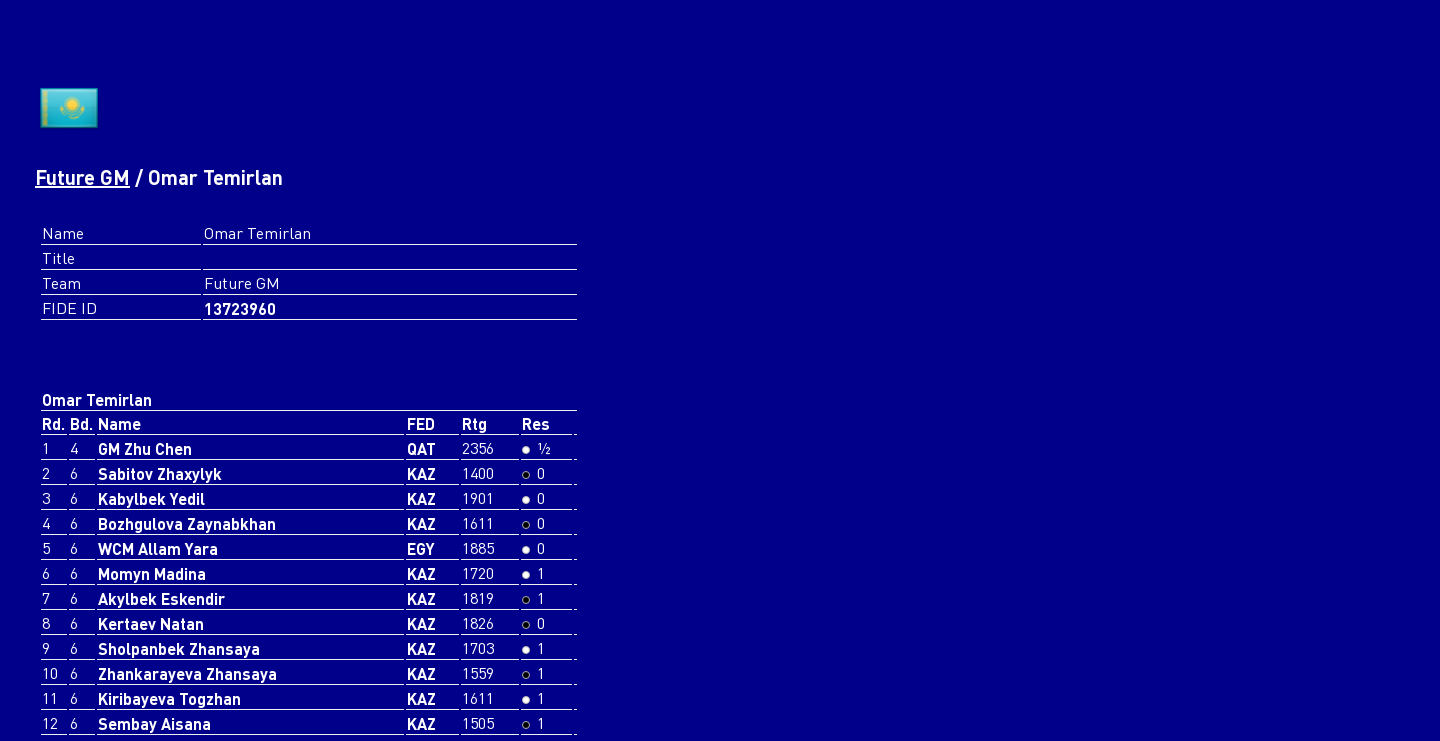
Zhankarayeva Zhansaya (187, 673)
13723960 (240, 308)
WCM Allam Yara (158, 548)
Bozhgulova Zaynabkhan (187, 523)
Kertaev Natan (151, 623)
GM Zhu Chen (145, 448)
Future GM (82, 177)
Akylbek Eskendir (161, 598)
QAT (421, 448)
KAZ (421, 473)
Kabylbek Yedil (151, 498)
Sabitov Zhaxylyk (160, 473)
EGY (421, 548)
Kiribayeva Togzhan (169, 698)
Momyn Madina (152, 573)
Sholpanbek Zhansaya (179, 648)
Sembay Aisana (154, 723)
